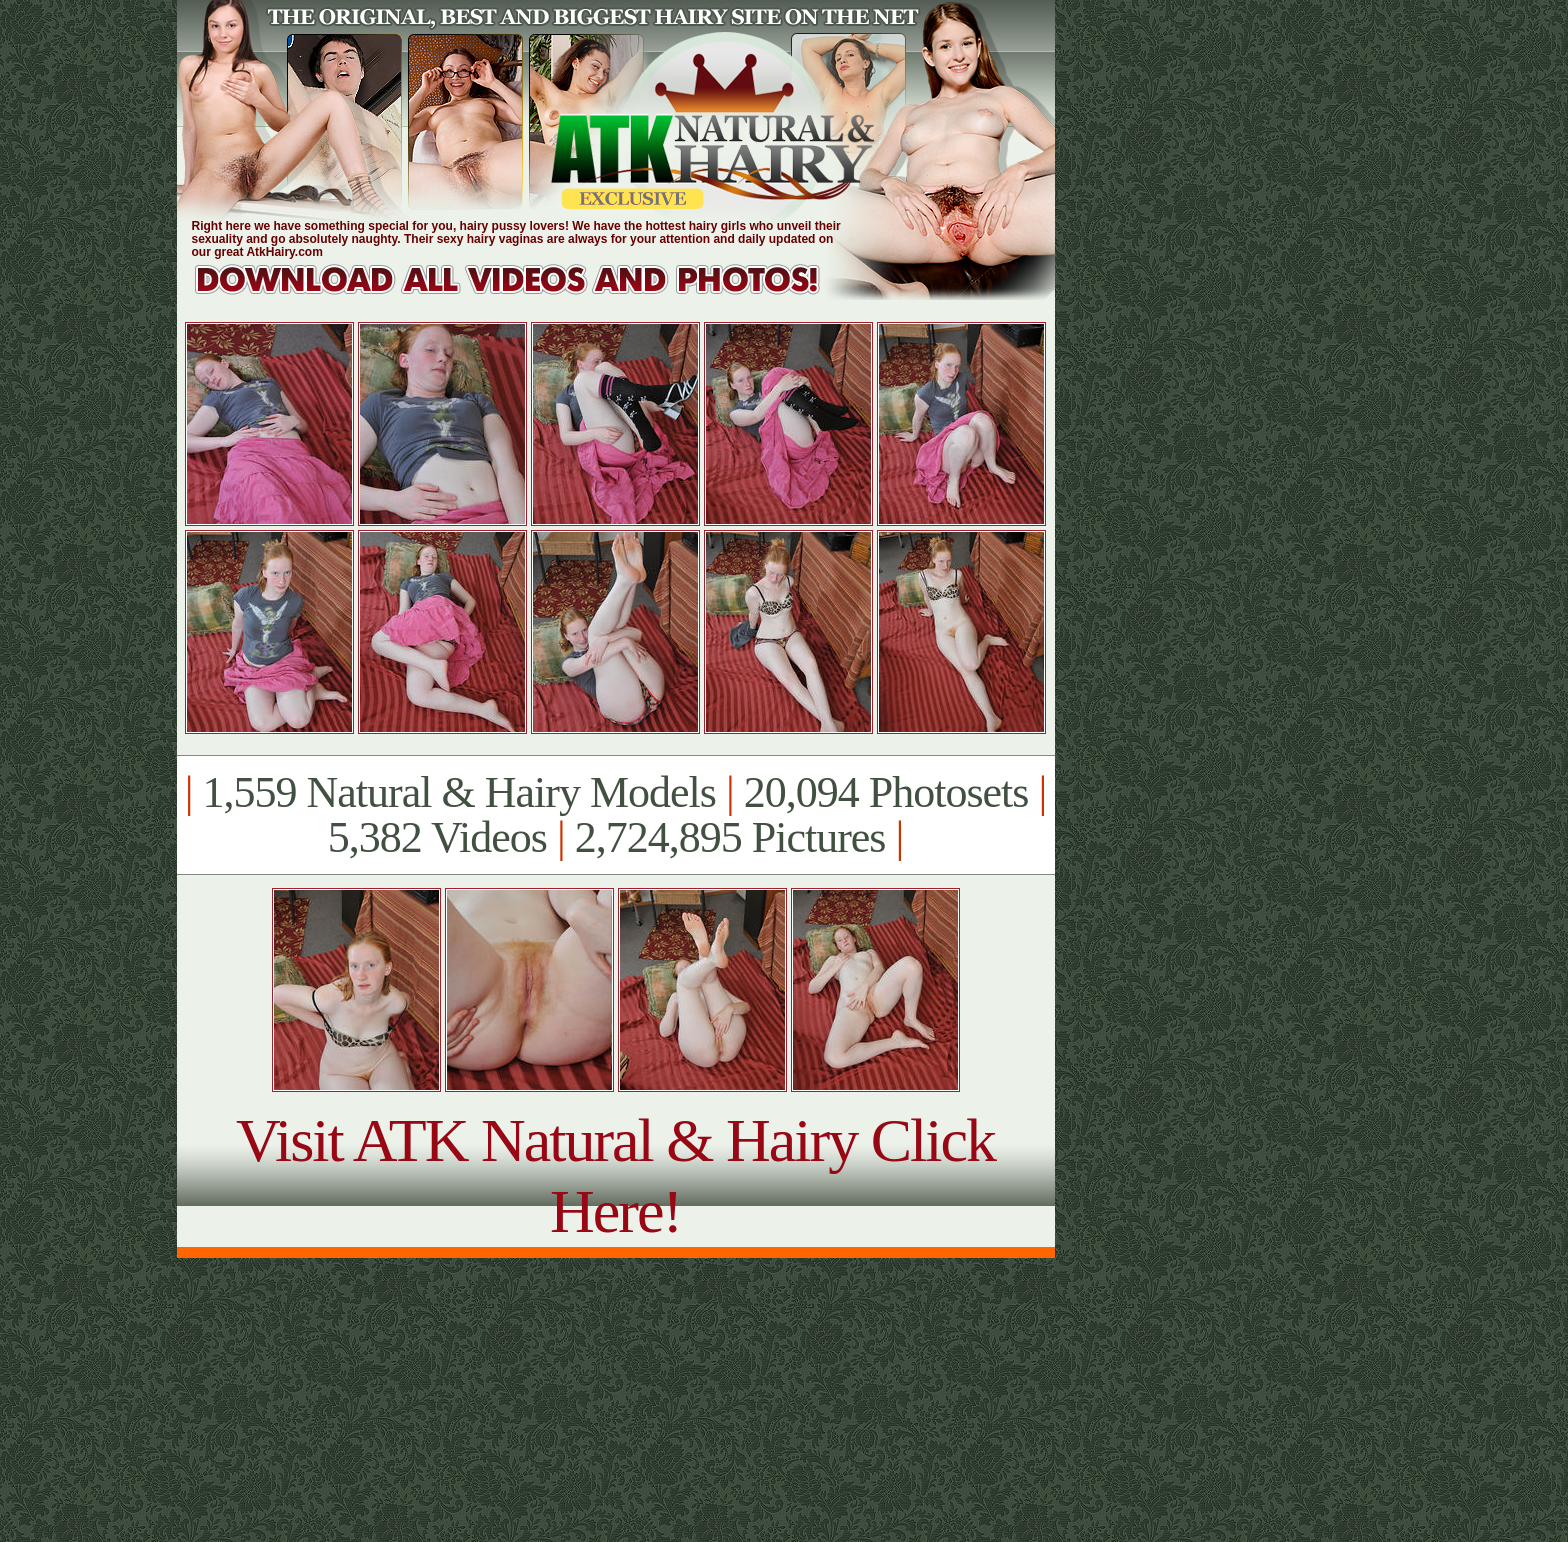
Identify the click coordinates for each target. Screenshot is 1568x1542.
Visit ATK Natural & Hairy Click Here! (615, 1175)
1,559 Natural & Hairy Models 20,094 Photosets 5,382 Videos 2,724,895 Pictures (615, 815)
